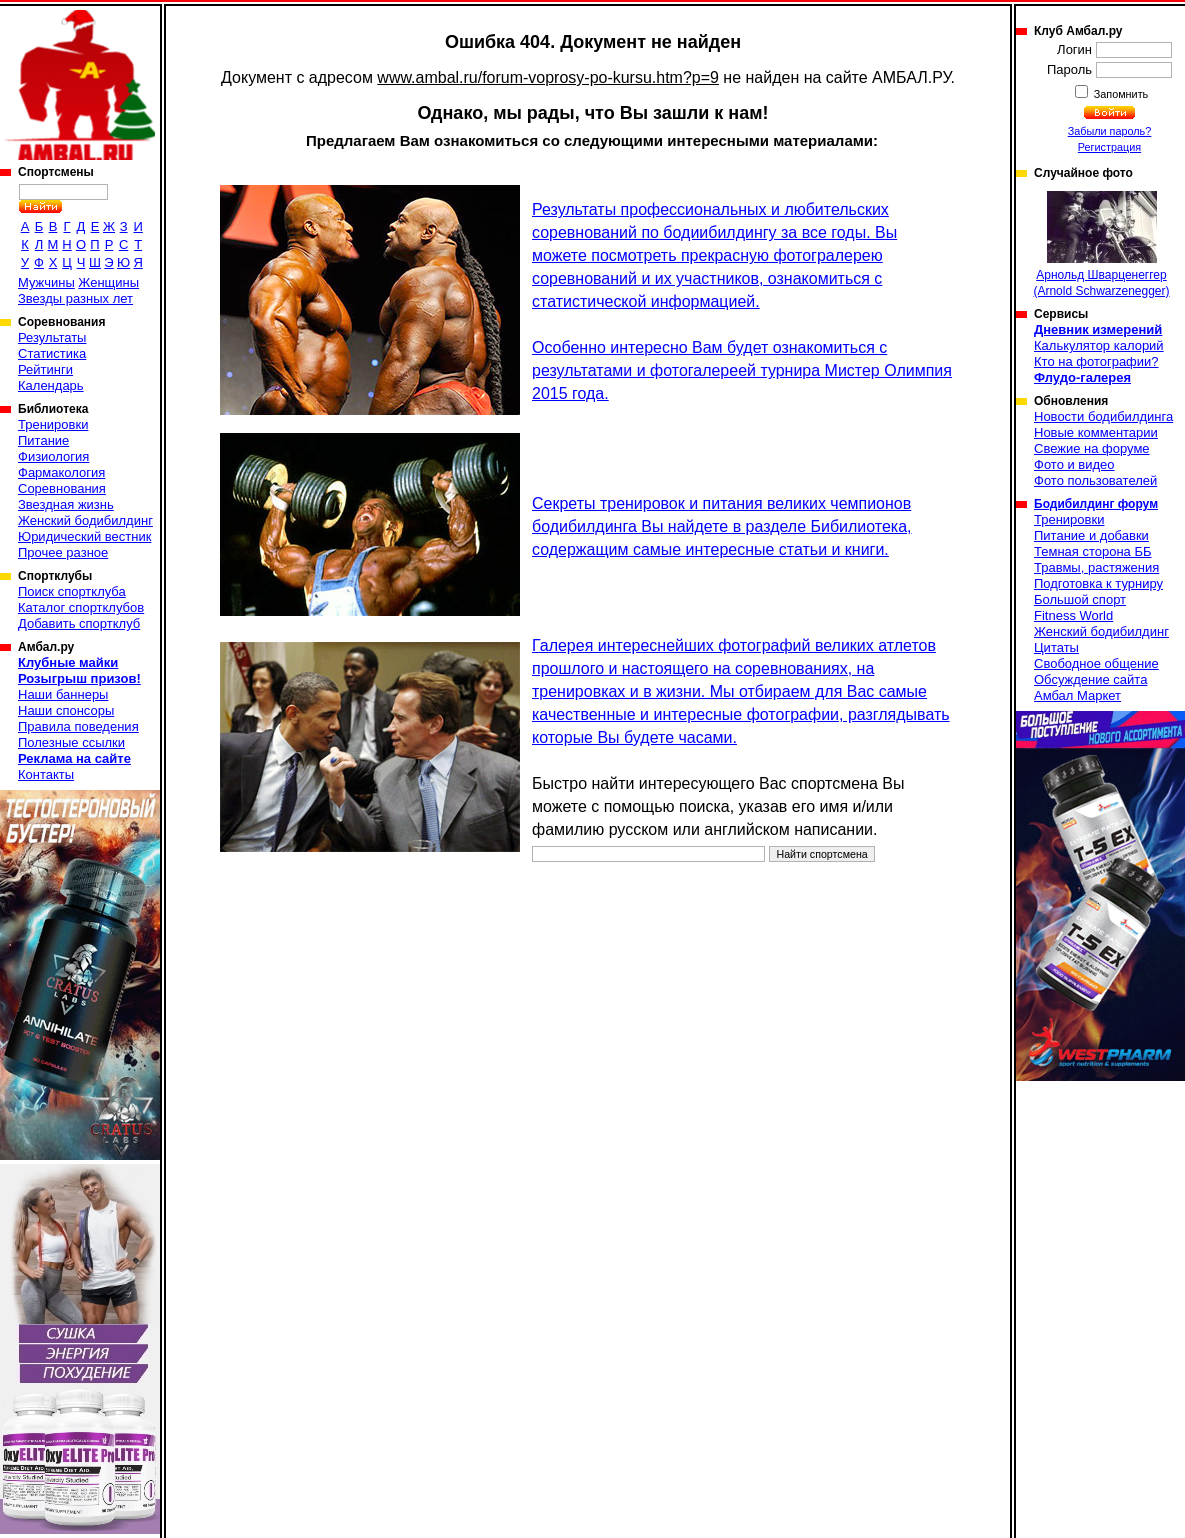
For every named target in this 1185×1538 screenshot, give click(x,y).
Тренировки (53, 424)
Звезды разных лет (75, 298)
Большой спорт (1080, 599)
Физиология (53, 456)
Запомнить (1120, 94)
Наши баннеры (63, 694)
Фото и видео (1074, 464)
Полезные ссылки (71, 742)
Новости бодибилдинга (1103, 416)
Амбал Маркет (1077, 695)
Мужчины (46, 282)
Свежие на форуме (1092, 448)
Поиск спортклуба (72, 591)
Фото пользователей (1095, 480)
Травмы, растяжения (1096, 567)
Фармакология (61, 472)
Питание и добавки (1091, 535)
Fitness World (1073, 615)
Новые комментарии (1096, 432)
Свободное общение (1096, 663)
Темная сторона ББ (1093, 551)
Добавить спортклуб (79, 623)
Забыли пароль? (1110, 131)
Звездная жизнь (66, 504)
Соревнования (62, 488)
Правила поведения (78, 726)
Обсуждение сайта (1090, 679)
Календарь (51, 385)
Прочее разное (63, 552)
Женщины (108, 282)
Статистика (52, 353)
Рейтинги (45, 369)
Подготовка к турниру (1098, 583)
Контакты (46, 774)
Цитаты (1056, 647)
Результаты (52, 337)
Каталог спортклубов (81, 607)
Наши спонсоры (66, 710)
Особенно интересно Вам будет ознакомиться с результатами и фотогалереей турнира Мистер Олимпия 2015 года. (742, 370)
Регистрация (1109, 147)
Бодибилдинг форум (1096, 504)
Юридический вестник (84, 536)
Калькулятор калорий (1099, 345)
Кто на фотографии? (1096, 361)
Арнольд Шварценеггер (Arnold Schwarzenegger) (1101, 244)
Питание (43, 440)
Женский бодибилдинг (85, 520)
